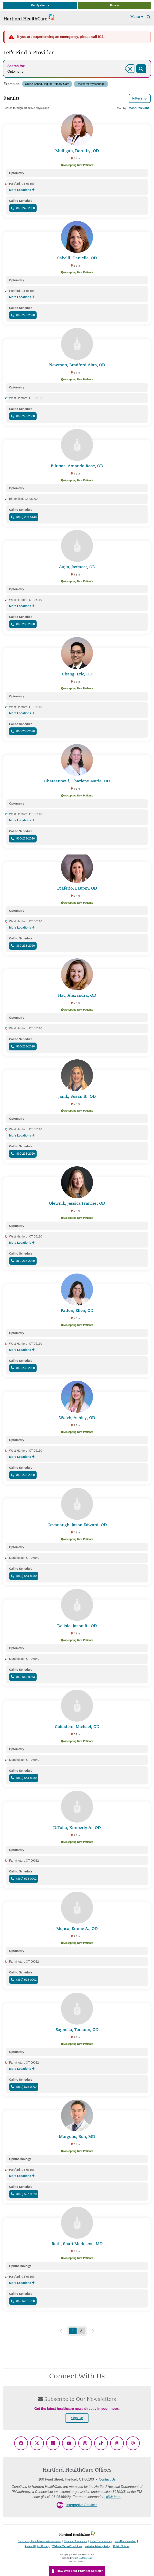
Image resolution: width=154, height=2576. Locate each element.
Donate (114, 5)
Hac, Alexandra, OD (77, 996)
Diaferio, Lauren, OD (77, 889)
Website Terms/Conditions (67, 2546)
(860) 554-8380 (24, 1576)
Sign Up (77, 2418)
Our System (40, 5)
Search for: (16, 66)
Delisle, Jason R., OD (77, 1626)
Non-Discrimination (125, 2541)
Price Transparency (101, 2541)
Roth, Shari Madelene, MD (77, 2244)
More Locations (22, 190)
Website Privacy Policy (97, 2546)
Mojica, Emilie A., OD (77, 1929)
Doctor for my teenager (91, 83)
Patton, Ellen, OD (77, 1311)
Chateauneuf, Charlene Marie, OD (77, 782)
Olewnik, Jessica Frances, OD (77, 1204)
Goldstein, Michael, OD (77, 1727)
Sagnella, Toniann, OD (77, 2030)
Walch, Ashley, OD (77, 1418)
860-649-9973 (23, 1677)
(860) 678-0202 (24, 1879)
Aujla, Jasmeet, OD (77, 567)
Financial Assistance (75, 2541)
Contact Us (107, 2479)
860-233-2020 (23, 624)
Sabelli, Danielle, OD (77, 258)
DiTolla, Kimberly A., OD (77, 1828)
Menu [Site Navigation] (136, 17)
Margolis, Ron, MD (77, 2137)
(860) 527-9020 (24, 2194)
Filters (139, 99)
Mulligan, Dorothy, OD (77, 151)
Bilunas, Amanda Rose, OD (77, 466)
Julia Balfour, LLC (82, 2558)
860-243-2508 (23, 416)
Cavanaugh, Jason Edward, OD (77, 1525)
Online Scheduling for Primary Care (47, 83)
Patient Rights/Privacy (37, 2546)
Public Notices (121, 2546)
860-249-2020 (23, 208)
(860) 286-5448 (24, 517)
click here (113, 2497)
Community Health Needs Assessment (39, 2541)
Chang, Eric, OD (77, 674)
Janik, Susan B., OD (77, 1097)
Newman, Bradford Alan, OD (77, 365)
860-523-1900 (23, 2301)
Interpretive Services (81, 2505)
